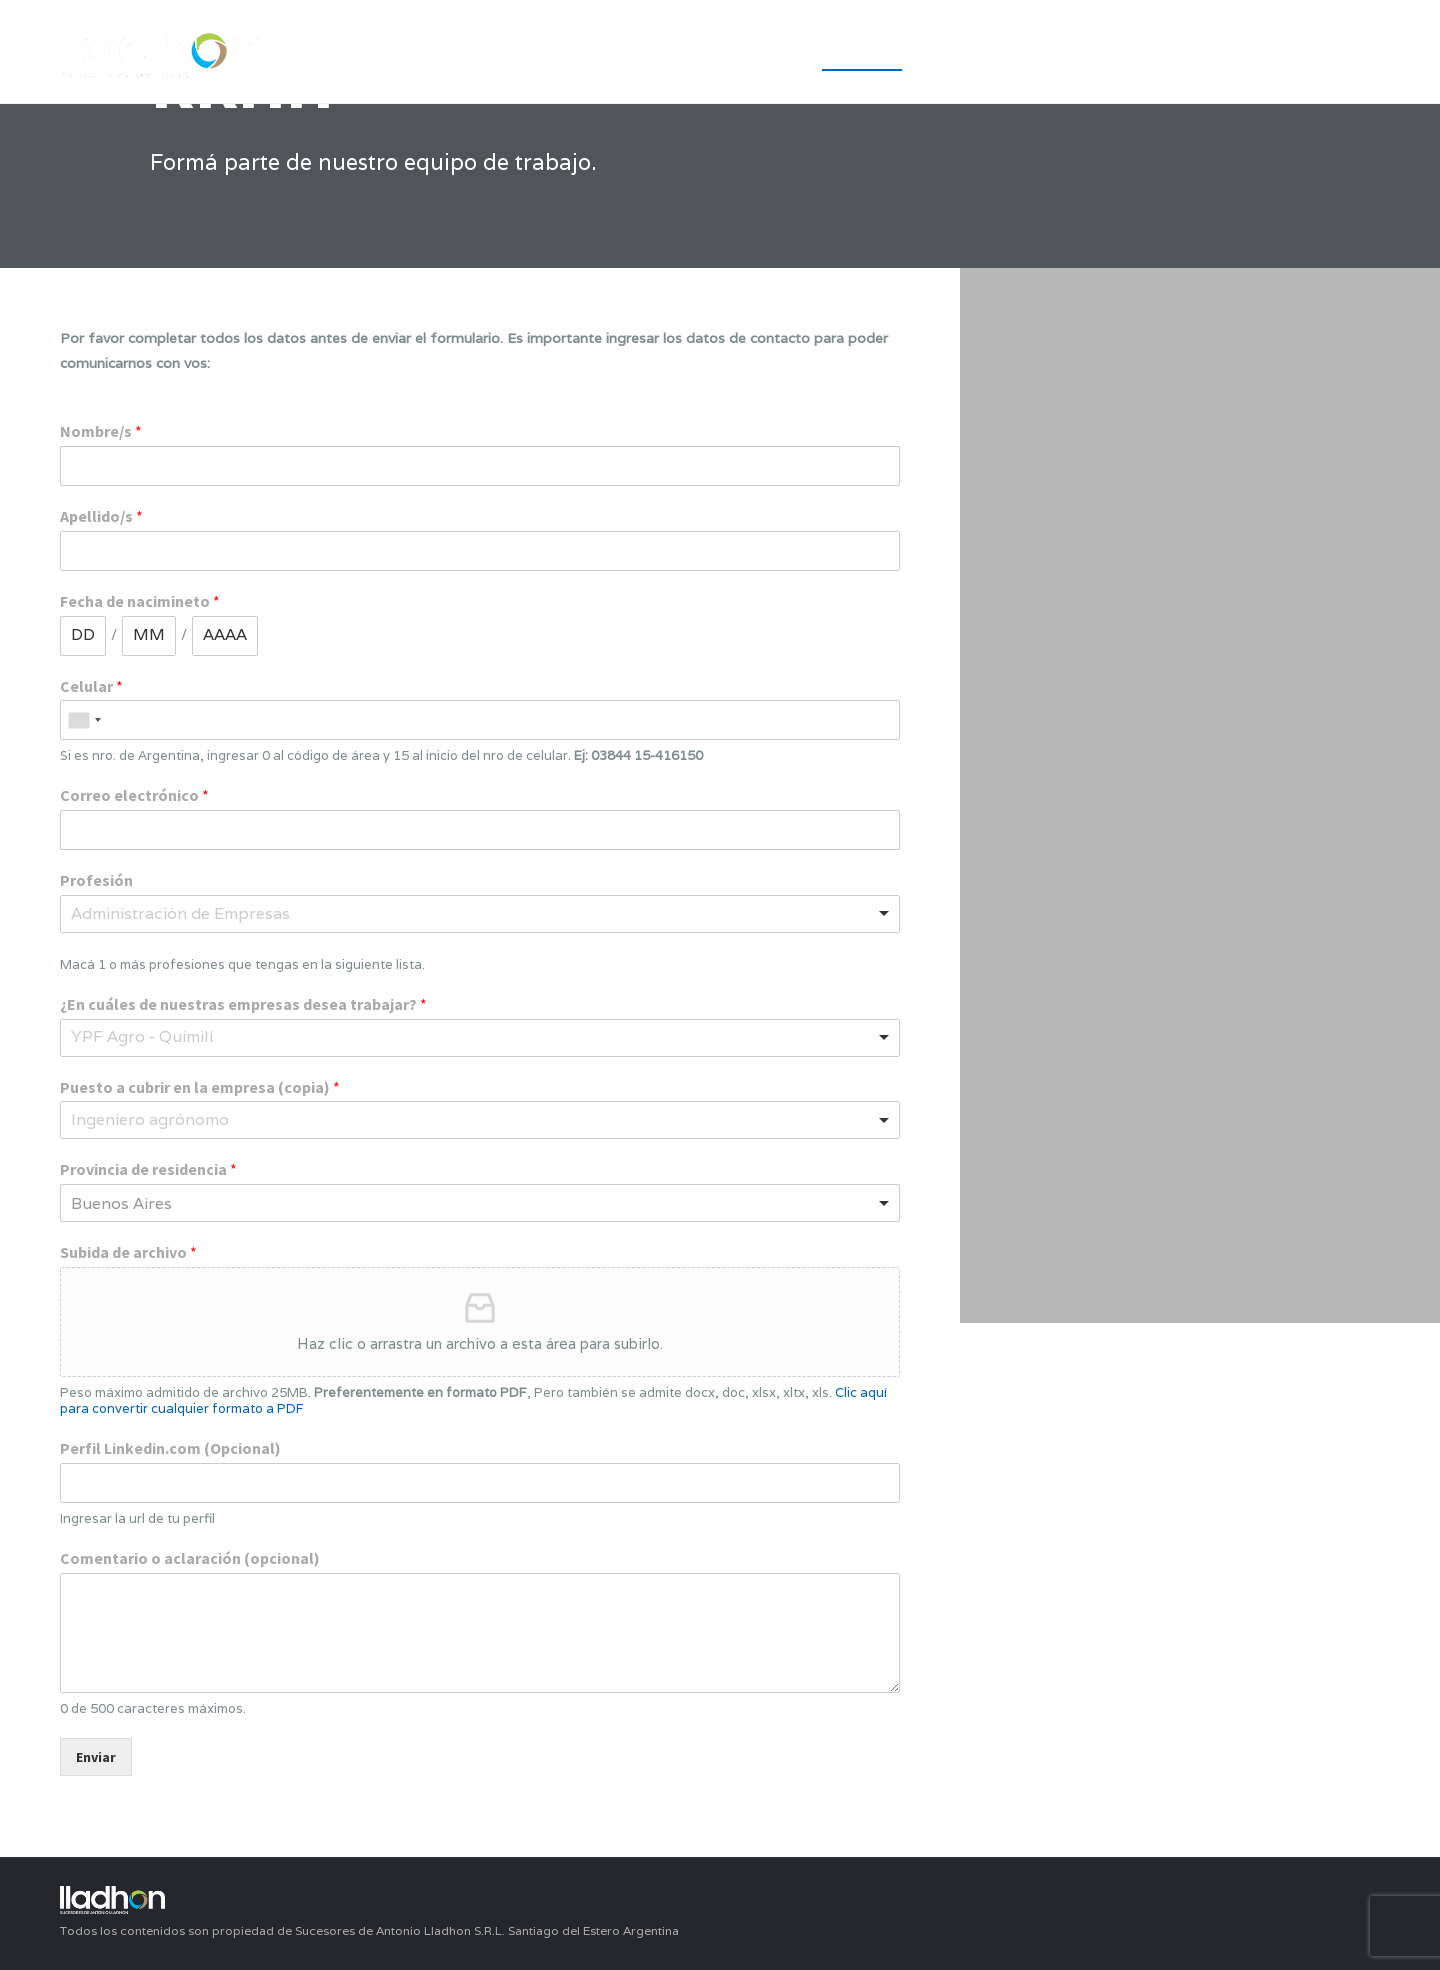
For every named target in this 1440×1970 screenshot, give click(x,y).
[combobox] (84, 720)
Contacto (1334, 53)
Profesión (96, 880)
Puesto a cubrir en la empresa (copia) (200, 1087)
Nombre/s (101, 431)
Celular (91, 686)
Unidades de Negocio (1154, 53)
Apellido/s (101, 516)
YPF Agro (977, 53)
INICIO (761, 53)
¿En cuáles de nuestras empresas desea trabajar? (243, 1004)
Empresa (862, 53)
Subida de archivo (128, 1252)
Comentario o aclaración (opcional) (190, 1558)
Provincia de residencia (148, 1169)
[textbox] (202, 914)
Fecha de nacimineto (140, 601)
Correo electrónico (134, 795)
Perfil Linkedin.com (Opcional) (170, 1448)
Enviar (96, 1757)
